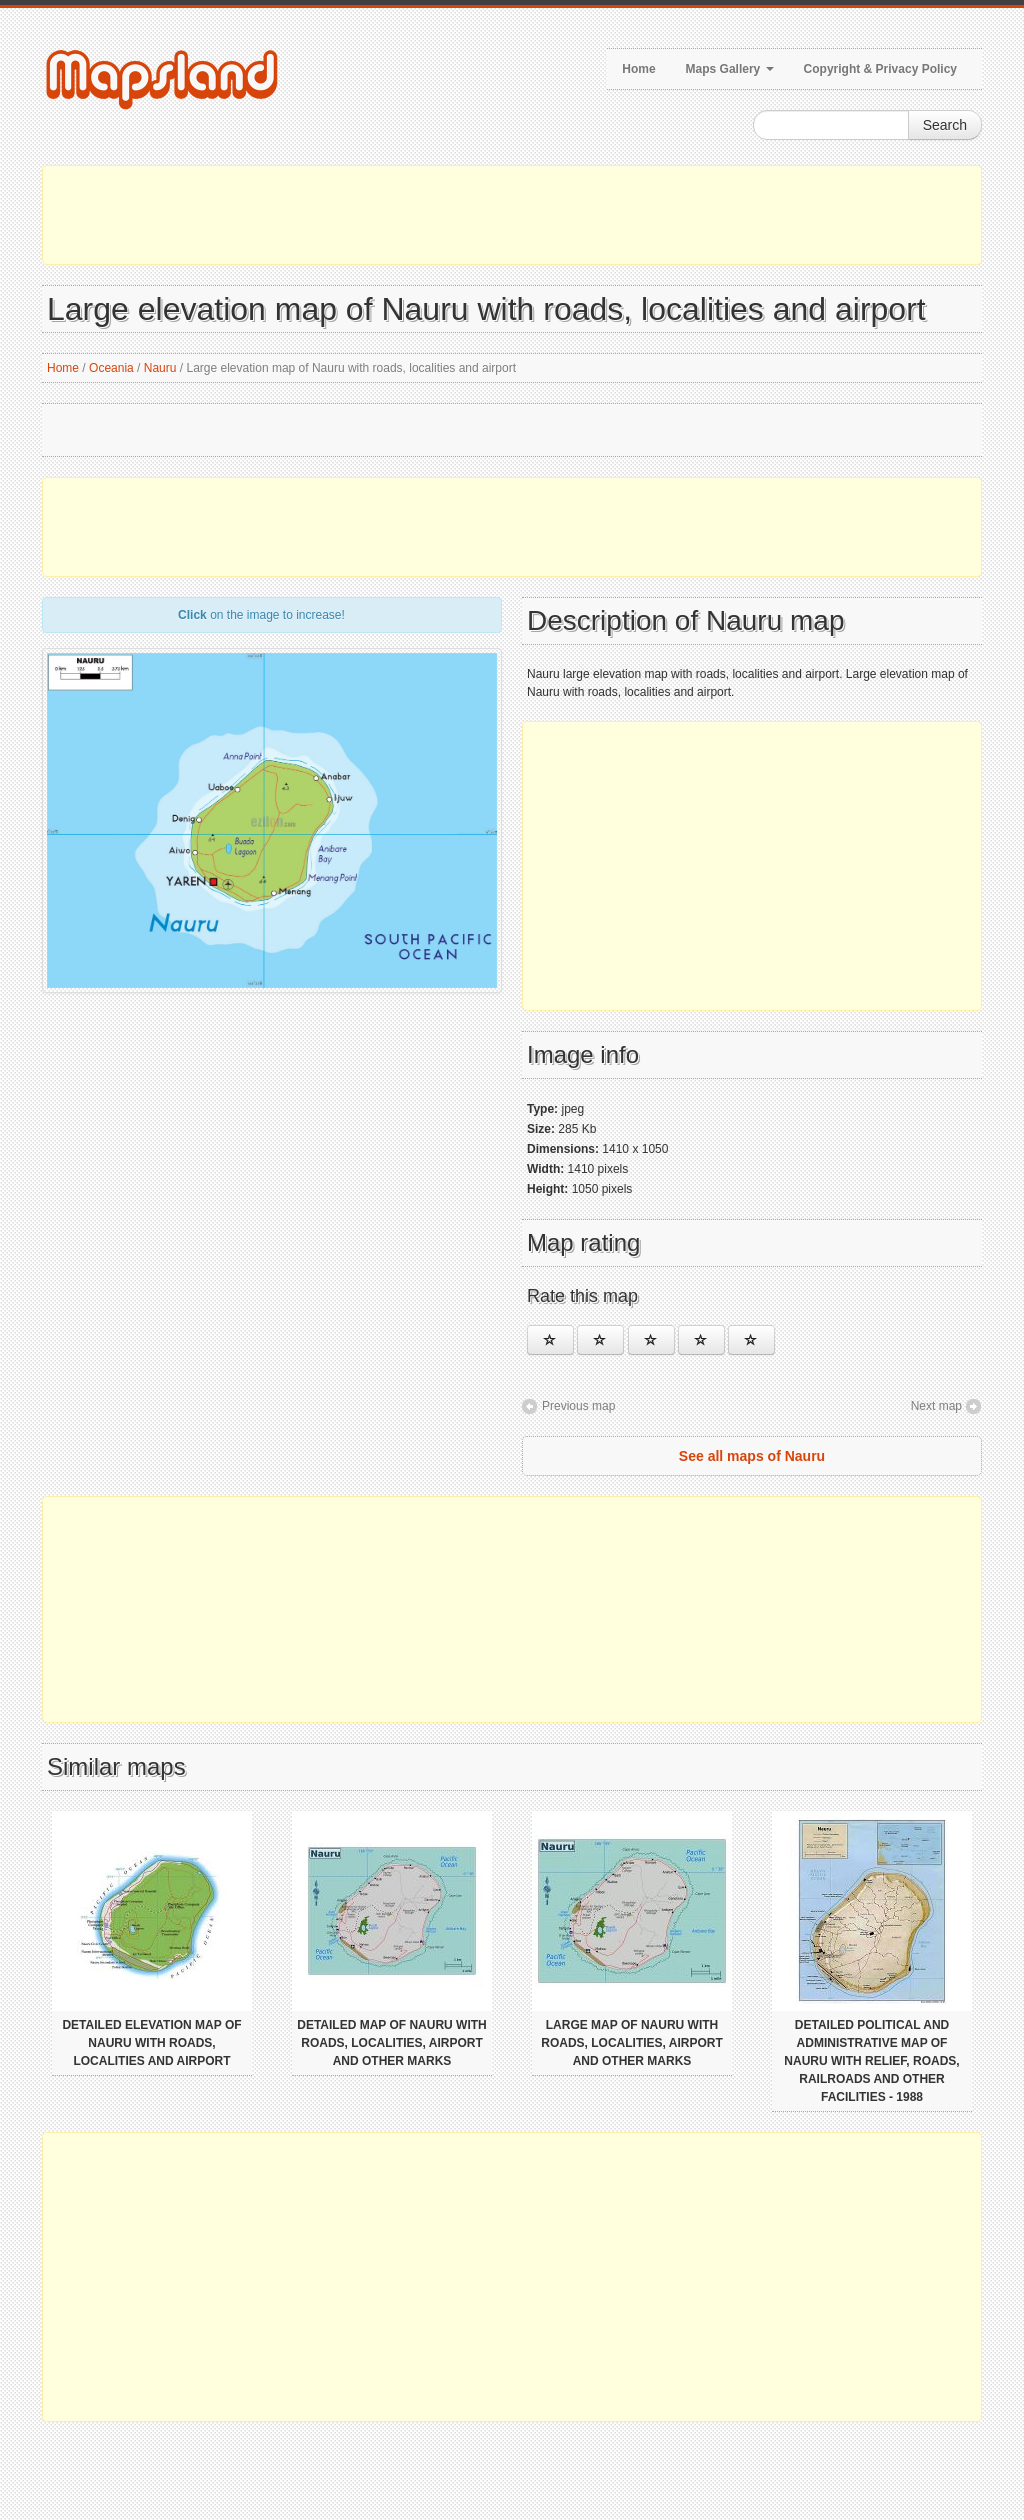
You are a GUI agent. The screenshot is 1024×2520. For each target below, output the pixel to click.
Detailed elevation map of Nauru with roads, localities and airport (151, 2043)
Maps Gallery (730, 69)
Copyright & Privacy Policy (880, 69)
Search (945, 125)
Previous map (578, 1406)
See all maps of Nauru (752, 1456)
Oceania (111, 368)
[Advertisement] (512, 215)
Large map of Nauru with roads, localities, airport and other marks (632, 2043)
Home (638, 69)
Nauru (160, 368)
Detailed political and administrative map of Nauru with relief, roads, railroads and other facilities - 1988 (871, 2061)
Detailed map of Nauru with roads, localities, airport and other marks (392, 2043)
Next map (936, 1406)
